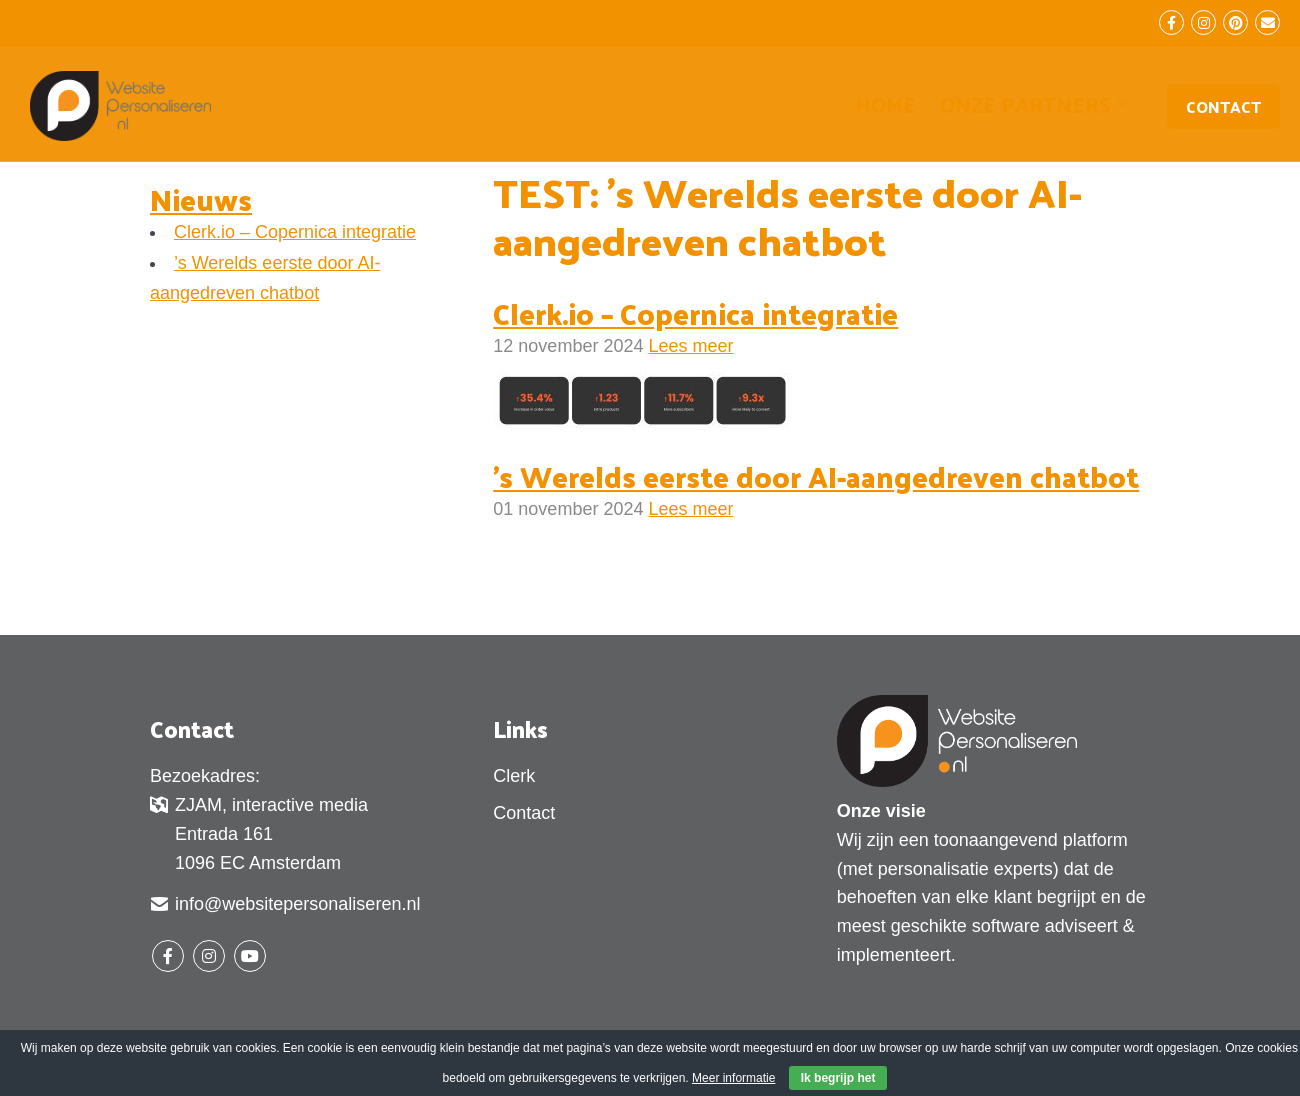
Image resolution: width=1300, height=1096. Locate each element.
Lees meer (690, 346)
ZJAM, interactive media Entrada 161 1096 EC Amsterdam (259, 833)
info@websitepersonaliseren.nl (285, 906)
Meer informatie (733, 1078)
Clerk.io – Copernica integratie (295, 232)
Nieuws (201, 199)
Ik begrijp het (838, 1078)
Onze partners (1025, 106)
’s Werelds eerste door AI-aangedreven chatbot (816, 476)
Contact (1223, 106)
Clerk (514, 776)
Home (885, 104)
